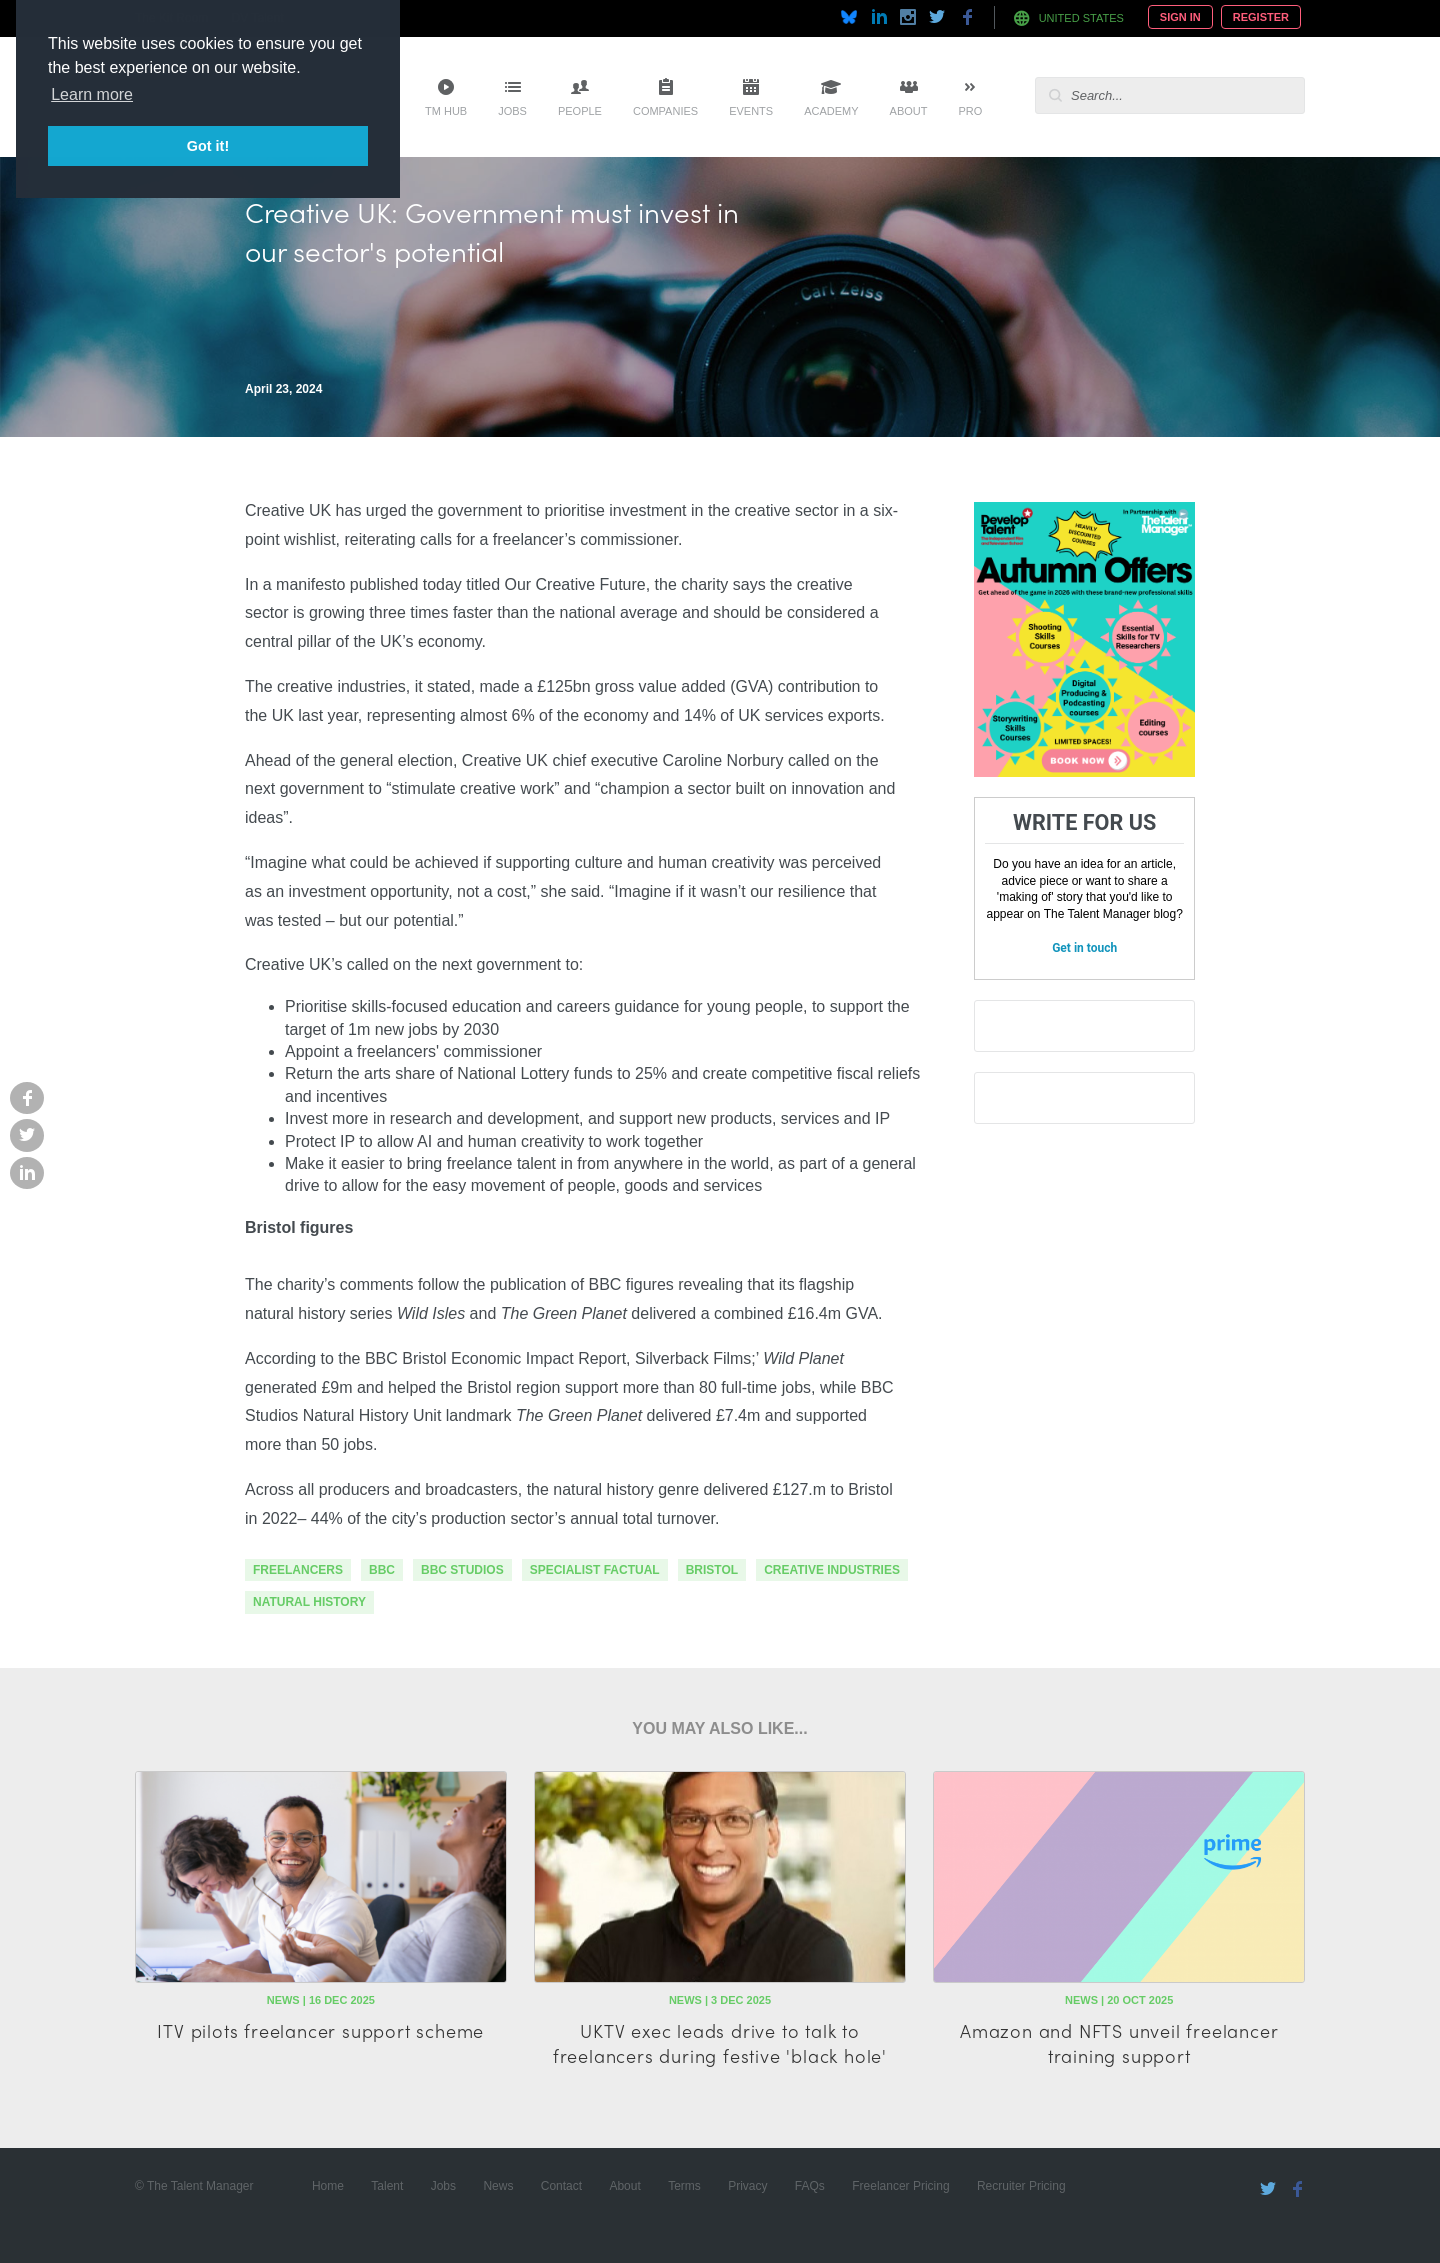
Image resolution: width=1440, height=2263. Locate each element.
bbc (382, 1570)
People (580, 111)
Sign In (1180, 17)
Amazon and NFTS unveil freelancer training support (1119, 2043)
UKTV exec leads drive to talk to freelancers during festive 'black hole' (720, 2043)
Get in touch (1084, 948)
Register (1261, 17)
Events (751, 111)
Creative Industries (832, 1570)
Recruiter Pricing (1021, 2186)
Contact (561, 2186)
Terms (684, 2186)
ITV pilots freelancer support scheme (320, 2030)
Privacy (747, 2186)
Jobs (512, 111)
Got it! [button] (208, 146)
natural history (309, 1602)
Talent (387, 2186)
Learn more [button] (92, 94)
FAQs (810, 2186)
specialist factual (595, 1570)
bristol (712, 1570)
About (909, 111)
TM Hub (446, 111)
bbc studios (462, 1570)
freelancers (298, 1570)
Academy (831, 111)
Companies (665, 111)
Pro (970, 111)
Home (328, 2186)
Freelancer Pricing (900, 2186)
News (498, 2186)
